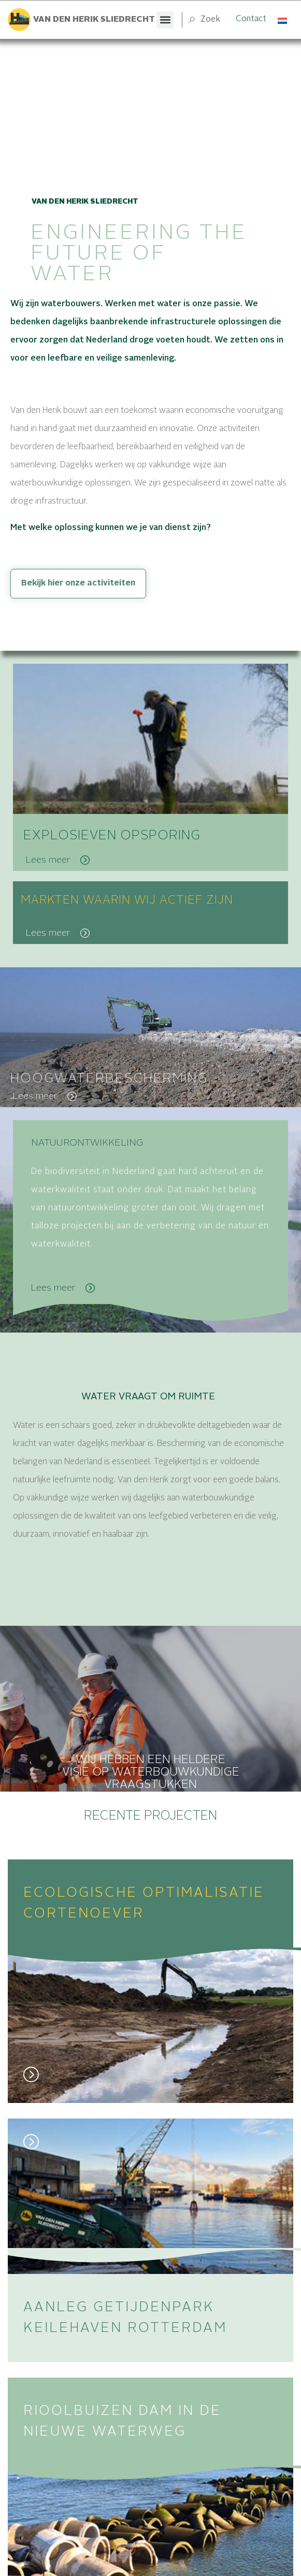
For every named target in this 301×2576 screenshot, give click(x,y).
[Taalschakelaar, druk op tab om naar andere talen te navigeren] (283, 19)
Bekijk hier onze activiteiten (78, 583)
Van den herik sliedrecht (94, 20)
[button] (165, 19)
